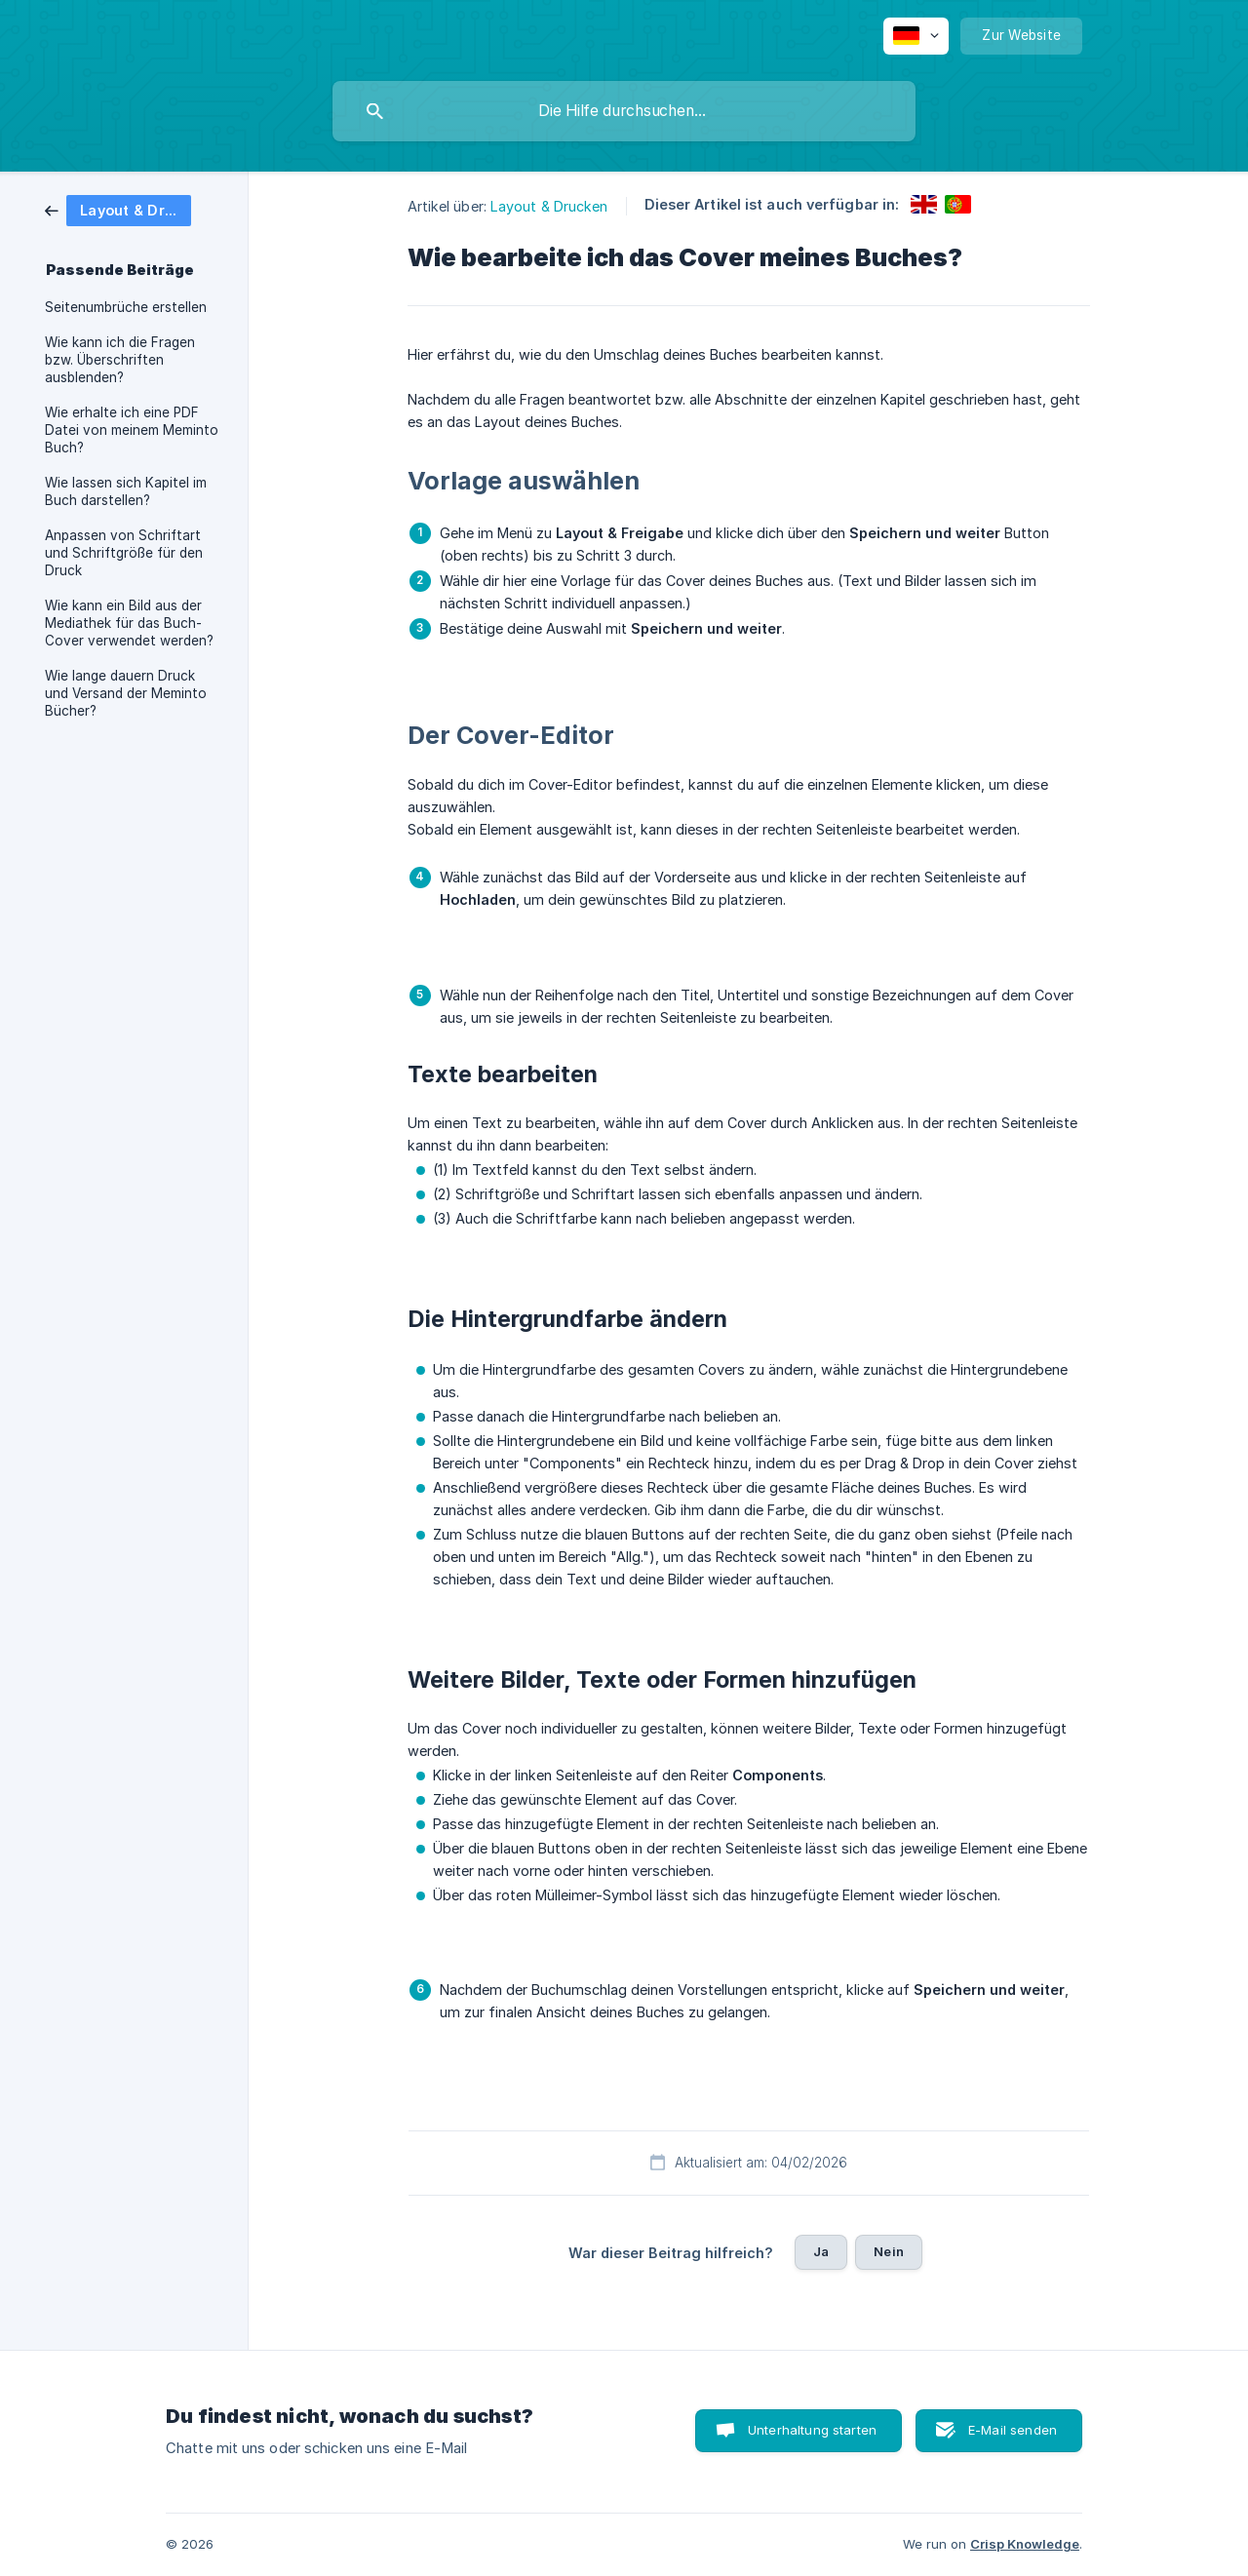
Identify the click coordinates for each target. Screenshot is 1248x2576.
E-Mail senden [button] (1012, 2430)
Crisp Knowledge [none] (1024, 2544)
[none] (916, 36)
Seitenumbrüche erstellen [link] (126, 307)
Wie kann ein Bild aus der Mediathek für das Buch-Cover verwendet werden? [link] (129, 623)
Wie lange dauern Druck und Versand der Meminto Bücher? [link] (126, 693)
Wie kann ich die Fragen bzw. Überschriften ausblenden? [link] (120, 359)
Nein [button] (889, 2251)
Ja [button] (821, 2251)
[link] (118, 209)
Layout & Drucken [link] (549, 206)
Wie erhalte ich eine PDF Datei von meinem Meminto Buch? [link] (131, 430)
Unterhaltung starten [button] (812, 2430)
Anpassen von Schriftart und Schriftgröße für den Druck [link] (124, 552)
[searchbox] (624, 111)
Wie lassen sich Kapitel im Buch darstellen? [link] (126, 491)
